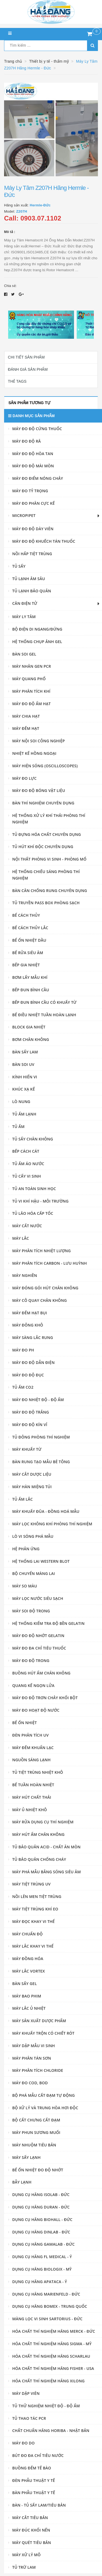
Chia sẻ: (10, 286)
